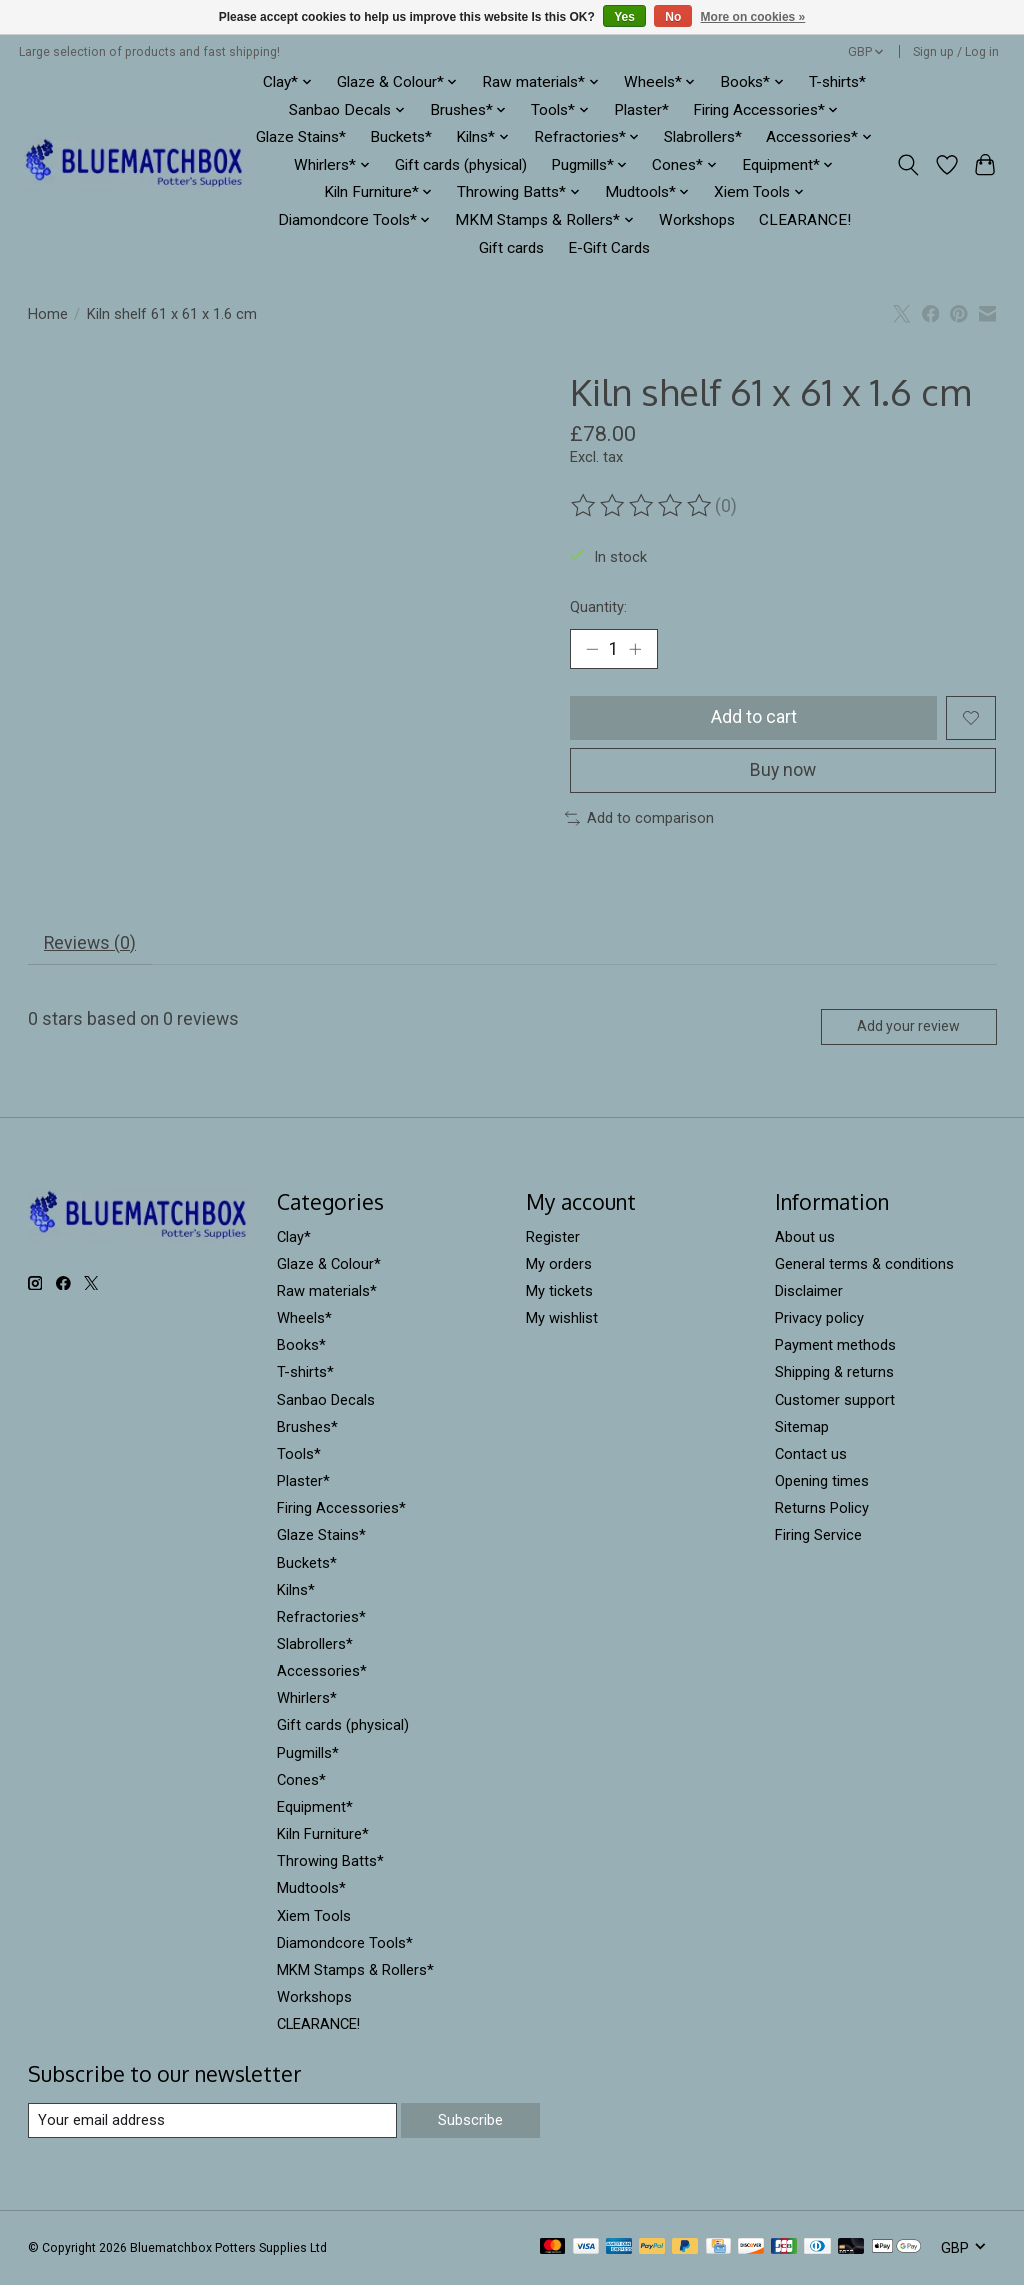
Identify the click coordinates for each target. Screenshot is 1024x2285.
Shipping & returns (834, 1373)
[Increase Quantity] (635, 649)
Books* (301, 1346)
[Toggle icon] (907, 165)
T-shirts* (837, 82)
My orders (559, 1264)
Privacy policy (819, 1318)
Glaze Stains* (301, 137)
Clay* (294, 1237)
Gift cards (511, 248)
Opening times (822, 1481)
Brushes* (307, 1427)
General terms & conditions (864, 1264)
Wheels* (304, 1318)
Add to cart (753, 717)
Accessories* (322, 1671)
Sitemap (802, 1427)
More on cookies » (753, 17)
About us (805, 1237)
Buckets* (401, 137)
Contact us (811, 1454)
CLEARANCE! (805, 220)
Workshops (697, 220)
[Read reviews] (643, 506)
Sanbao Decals (326, 1400)
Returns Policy (822, 1508)
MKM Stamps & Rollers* (355, 1970)
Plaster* (641, 110)
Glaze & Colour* (329, 1264)
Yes (624, 17)
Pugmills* (308, 1753)
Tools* (299, 1454)
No (673, 17)
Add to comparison (639, 818)
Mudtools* (311, 1889)
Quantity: (598, 607)
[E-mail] (212, 2121)
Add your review (908, 1027)
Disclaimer (809, 1291)
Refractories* (321, 1617)
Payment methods (835, 1346)
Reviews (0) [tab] (90, 943)
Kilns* (296, 1590)
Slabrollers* (703, 137)
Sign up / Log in (956, 52)
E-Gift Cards (609, 248)
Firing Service (818, 1536)
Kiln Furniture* (323, 1834)
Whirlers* (307, 1699)
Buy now (783, 770)
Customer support (835, 1400)
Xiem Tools (314, 1916)
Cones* (301, 1780)
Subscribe (470, 2120)
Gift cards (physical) (461, 165)
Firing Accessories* (341, 1508)
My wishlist (562, 1318)
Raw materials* (327, 1291)
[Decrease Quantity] (592, 649)
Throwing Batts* (330, 1861)
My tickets (559, 1291)
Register (553, 1237)
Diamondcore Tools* (345, 1943)
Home (48, 314)
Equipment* (315, 1807)
